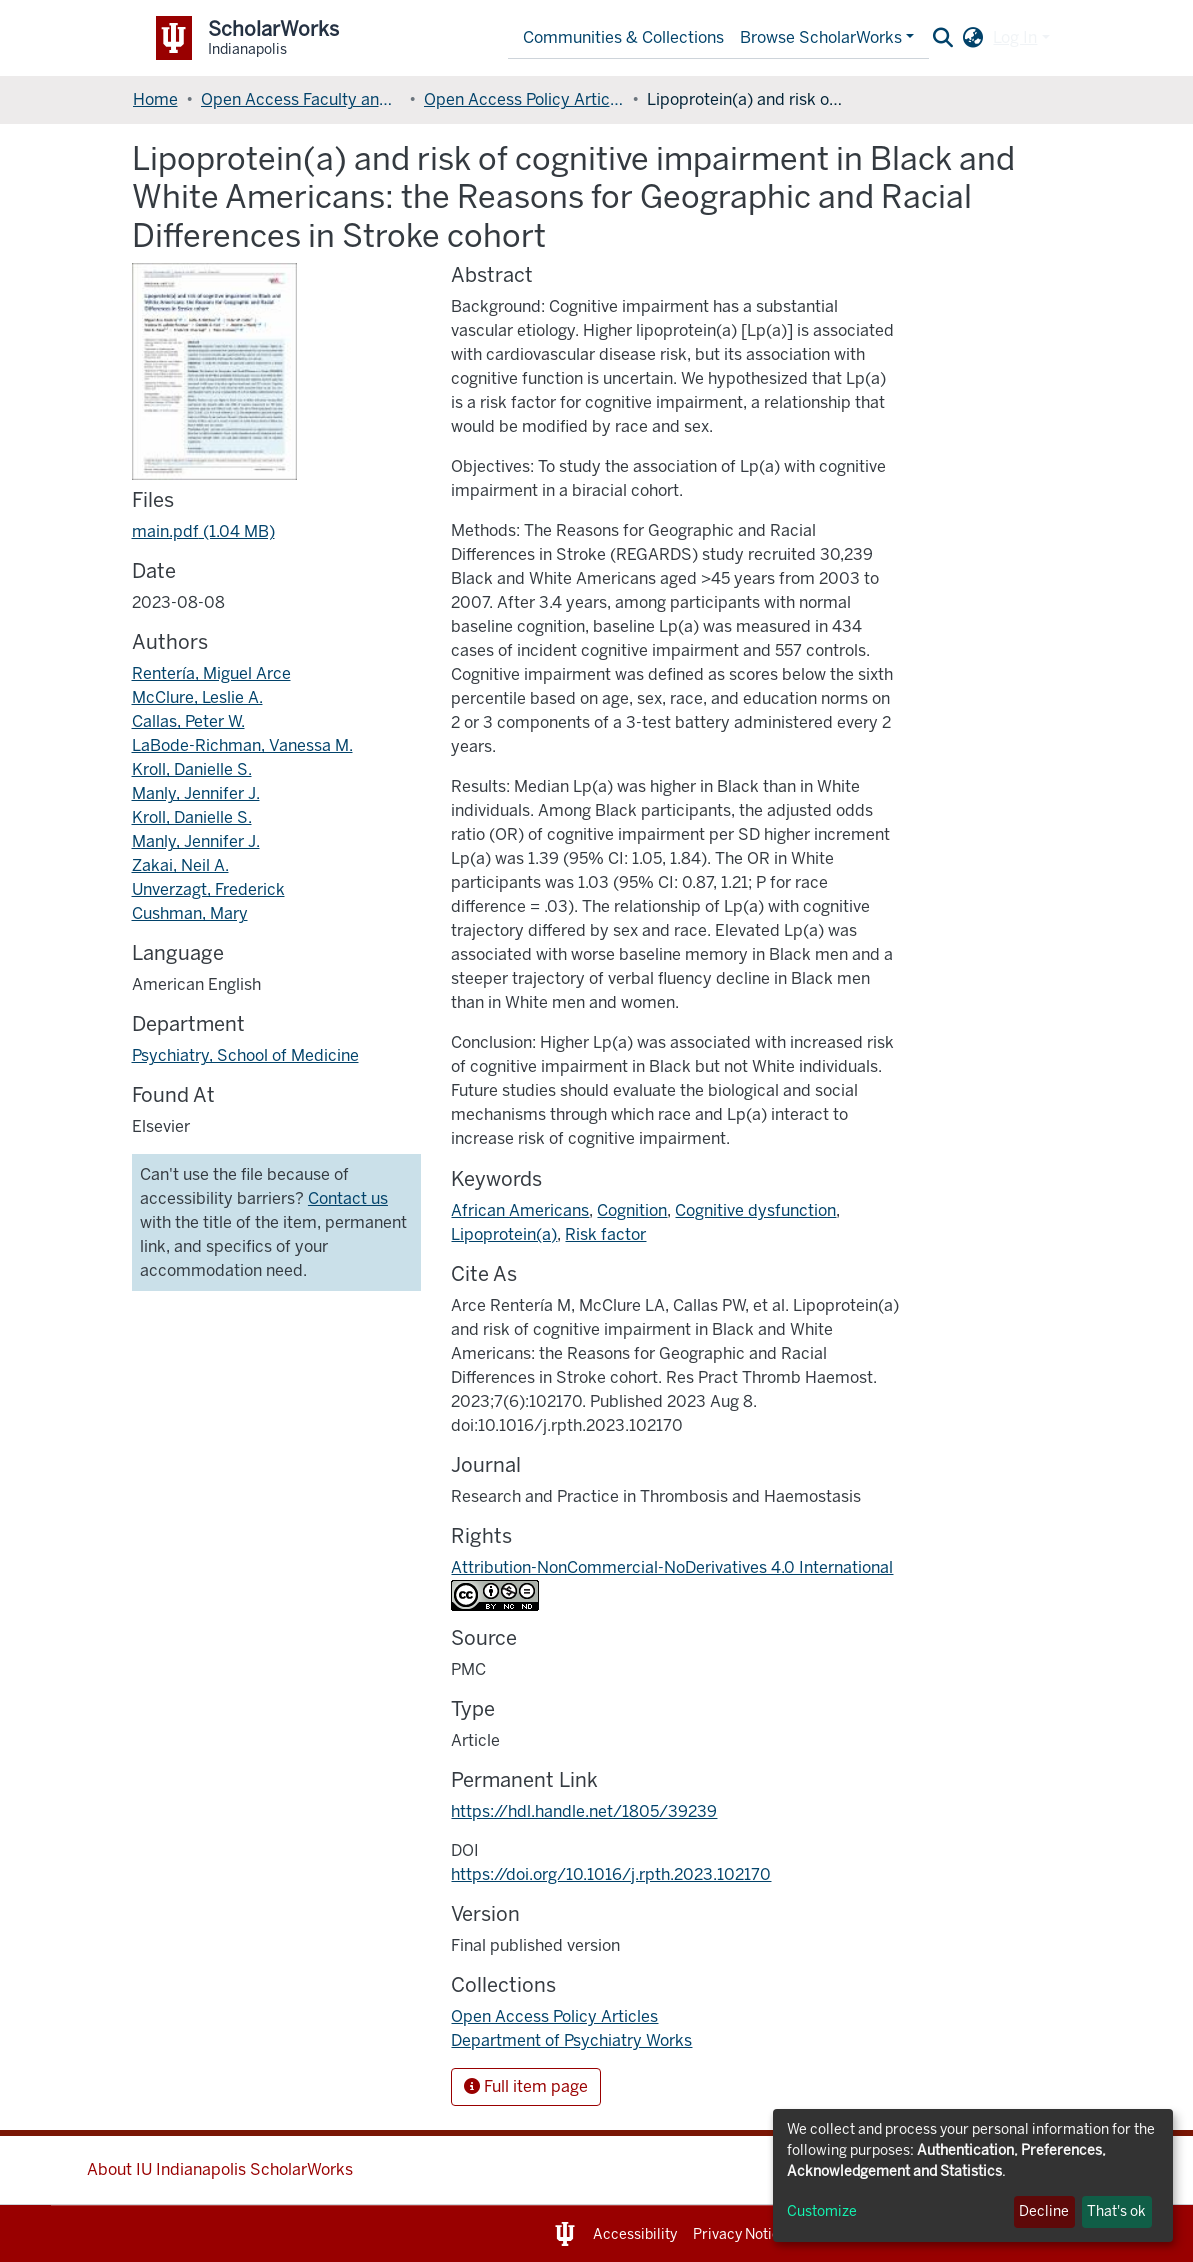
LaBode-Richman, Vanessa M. (242, 745)
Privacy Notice (740, 2234)
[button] (972, 38)
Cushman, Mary (190, 913)
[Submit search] (942, 38)
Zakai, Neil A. (180, 865)
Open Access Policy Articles (524, 99)
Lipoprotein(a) (504, 1234)
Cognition (632, 1210)
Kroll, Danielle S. (192, 769)
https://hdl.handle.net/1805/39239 (584, 1811)
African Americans (520, 1210)
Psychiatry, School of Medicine (245, 1055)
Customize (822, 2211)
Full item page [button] (526, 2086)
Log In (1015, 37)
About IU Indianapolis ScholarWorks (220, 2169)
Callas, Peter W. (188, 721)
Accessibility (635, 2234)
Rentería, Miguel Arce (211, 673)
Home (155, 99)
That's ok (1116, 2211)
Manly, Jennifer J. (196, 793)
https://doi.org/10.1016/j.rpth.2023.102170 (611, 1874)
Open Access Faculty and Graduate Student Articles (301, 99)
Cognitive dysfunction (755, 1210)
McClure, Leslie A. (197, 697)
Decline (1044, 2211)
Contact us (348, 1198)
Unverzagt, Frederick (208, 889)
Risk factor (605, 1234)
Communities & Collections (623, 37)
